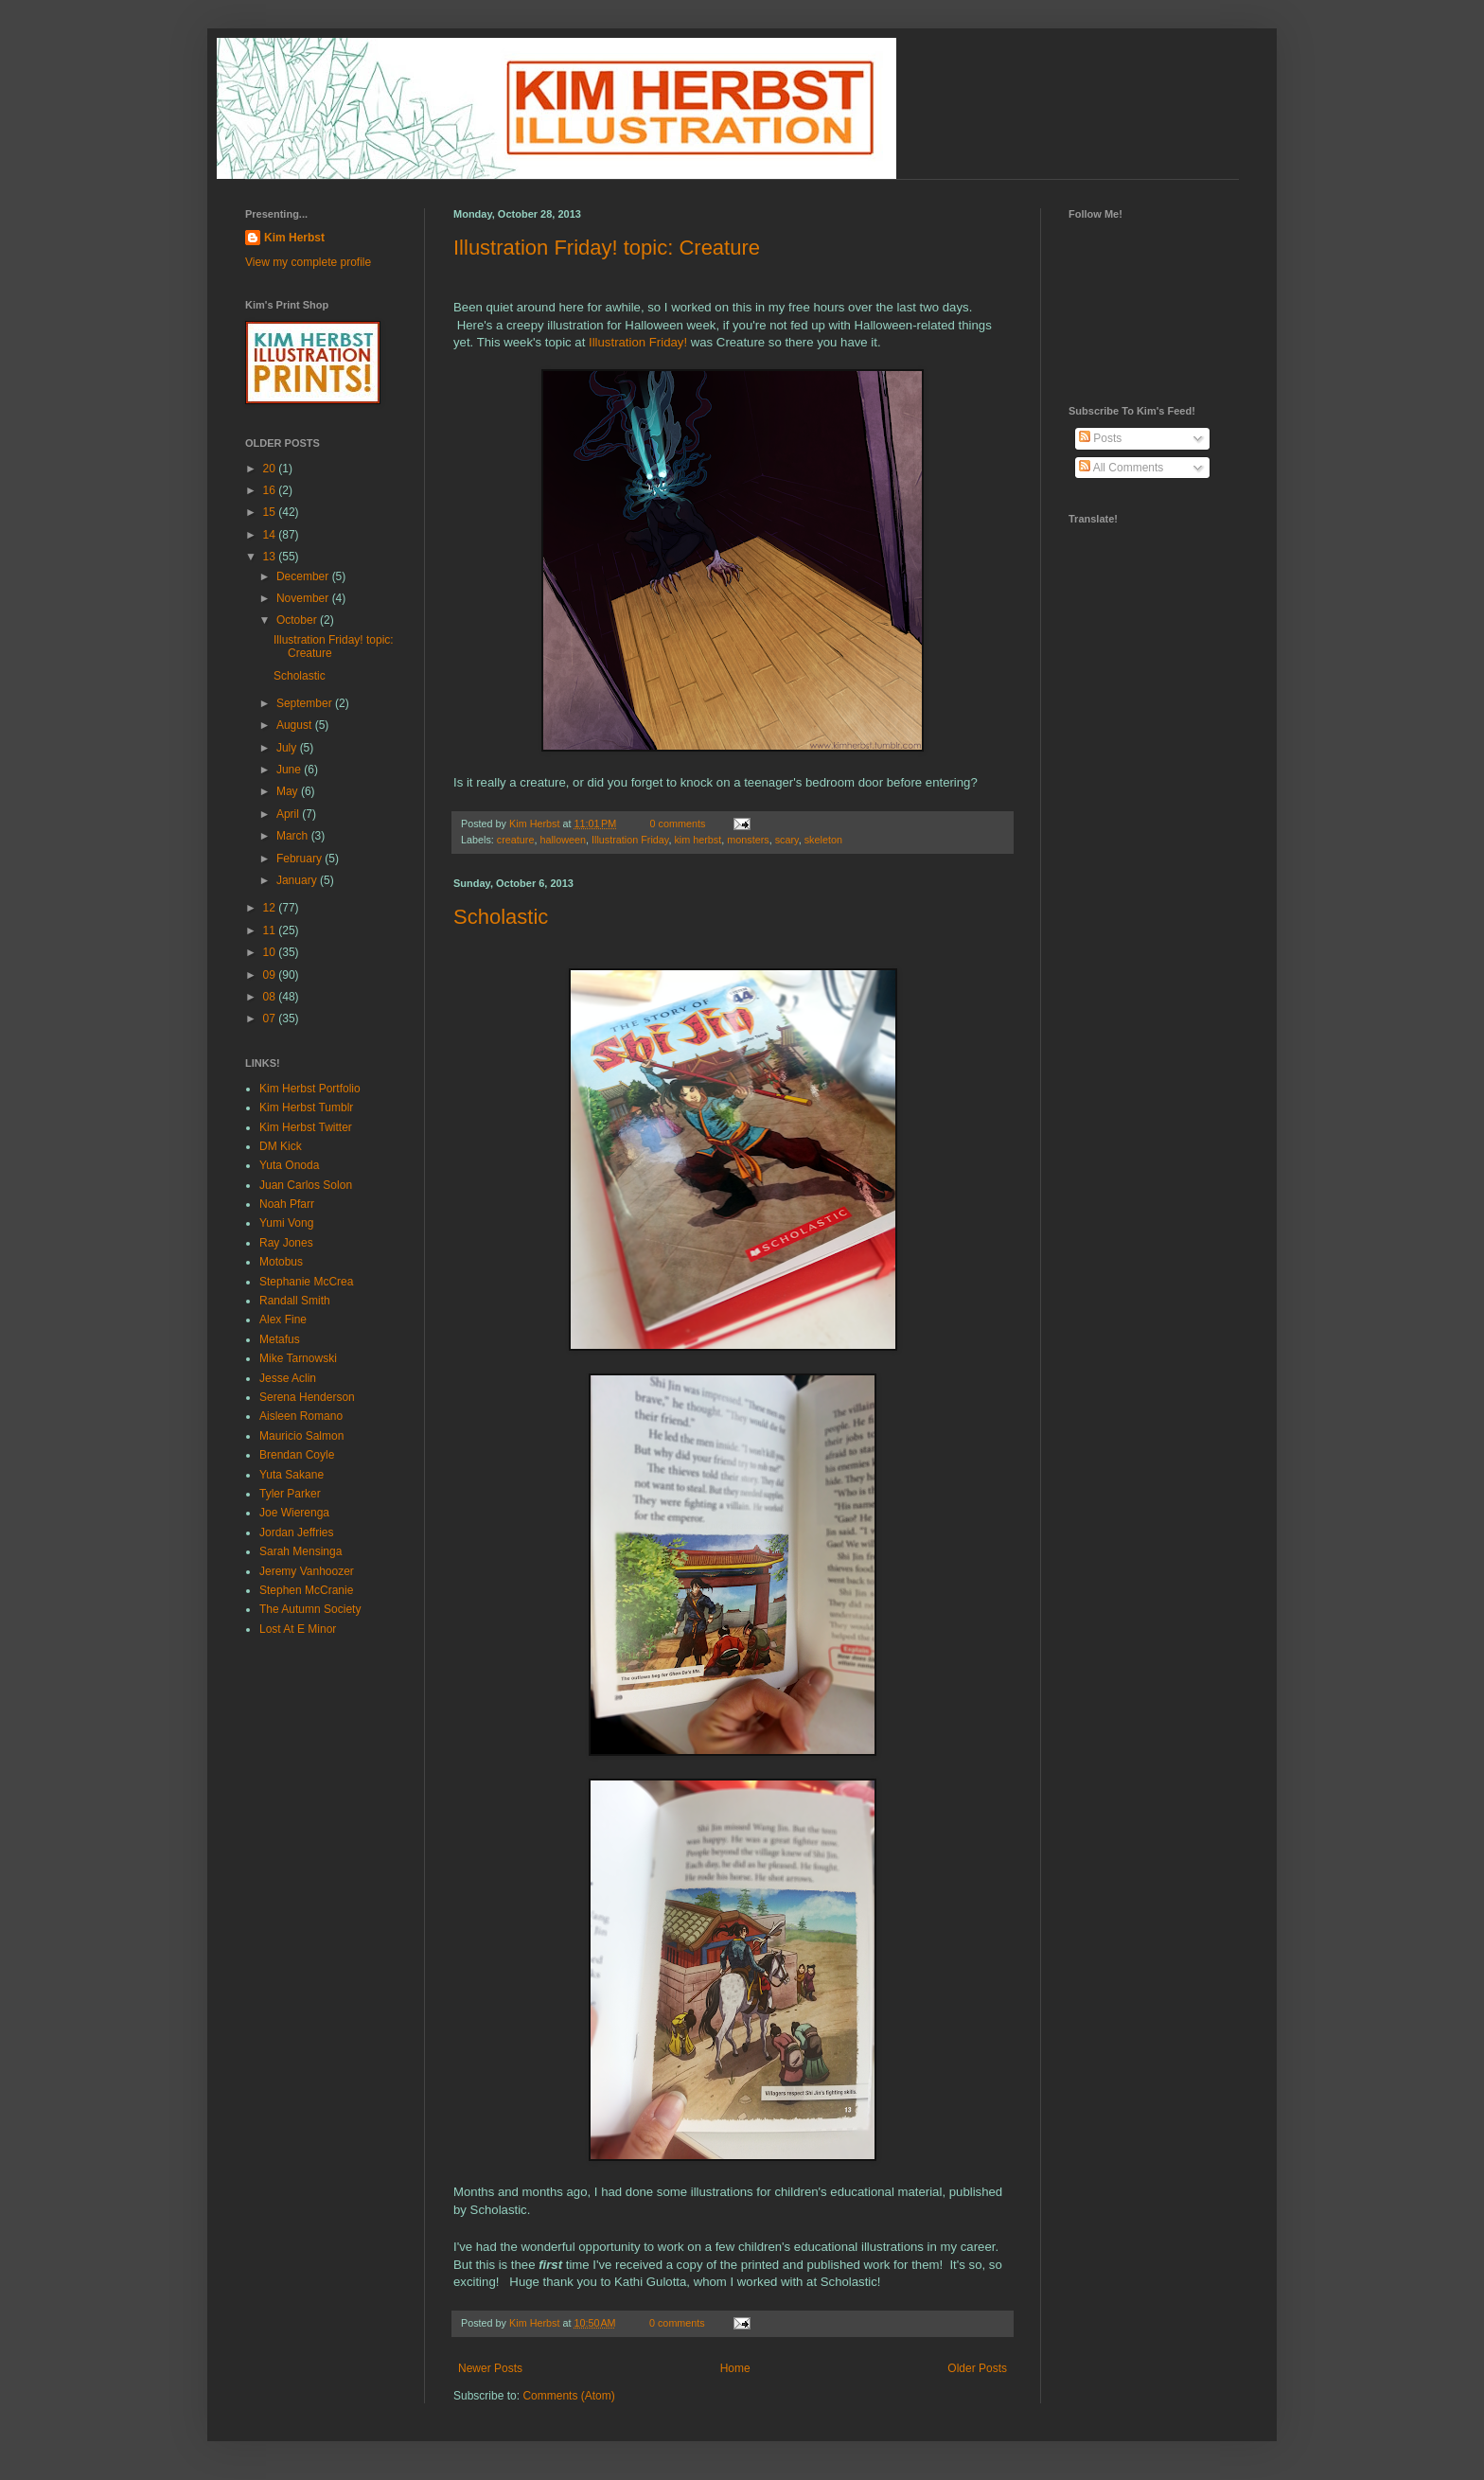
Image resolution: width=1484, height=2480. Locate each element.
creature (516, 839)
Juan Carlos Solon (305, 1185)
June (290, 769)
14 (271, 534)
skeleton (823, 839)
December (304, 576)
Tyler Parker (290, 1493)
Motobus (281, 1261)
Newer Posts (490, 2368)
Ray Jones (286, 1242)
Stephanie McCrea (306, 1281)
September (305, 703)
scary (787, 839)
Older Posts (977, 2368)
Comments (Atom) (568, 2395)
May (288, 791)
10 (271, 952)
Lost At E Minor (297, 1629)
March (293, 835)
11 (271, 930)
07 (271, 1018)
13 (271, 556)
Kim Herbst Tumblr (306, 1107)
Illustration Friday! (638, 342)
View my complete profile (308, 262)
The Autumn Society (310, 1609)
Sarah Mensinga (300, 1551)
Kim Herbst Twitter (305, 1127)
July (288, 747)
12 (271, 907)
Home (735, 2368)
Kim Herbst (535, 823)
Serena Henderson (307, 1397)
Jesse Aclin (287, 1378)
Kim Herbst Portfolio (310, 1088)
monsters (747, 839)
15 (271, 512)
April (289, 814)
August (295, 725)
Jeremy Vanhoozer (306, 1571)
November (304, 598)
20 (271, 468)
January (298, 880)
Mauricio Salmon (301, 1436)
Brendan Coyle (296, 1454)
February (300, 858)
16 (271, 490)
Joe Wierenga (294, 1512)
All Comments (1121, 467)
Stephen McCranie (306, 1590)
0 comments (678, 823)
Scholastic (500, 917)
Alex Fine (283, 1319)
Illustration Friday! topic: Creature (606, 247)
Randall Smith (294, 1300)
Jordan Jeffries (296, 1532)
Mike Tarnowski (298, 1358)
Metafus (279, 1339)
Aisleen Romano (301, 1416)
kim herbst (697, 839)
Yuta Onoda (289, 1165)
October (298, 620)
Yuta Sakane (291, 1474)
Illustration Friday (630, 839)
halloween (562, 839)
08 (271, 996)
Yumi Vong (286, 1223)
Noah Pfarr (286, 1204)
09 (271, 975)
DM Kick (280, 1146)
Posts (1100, 438)
